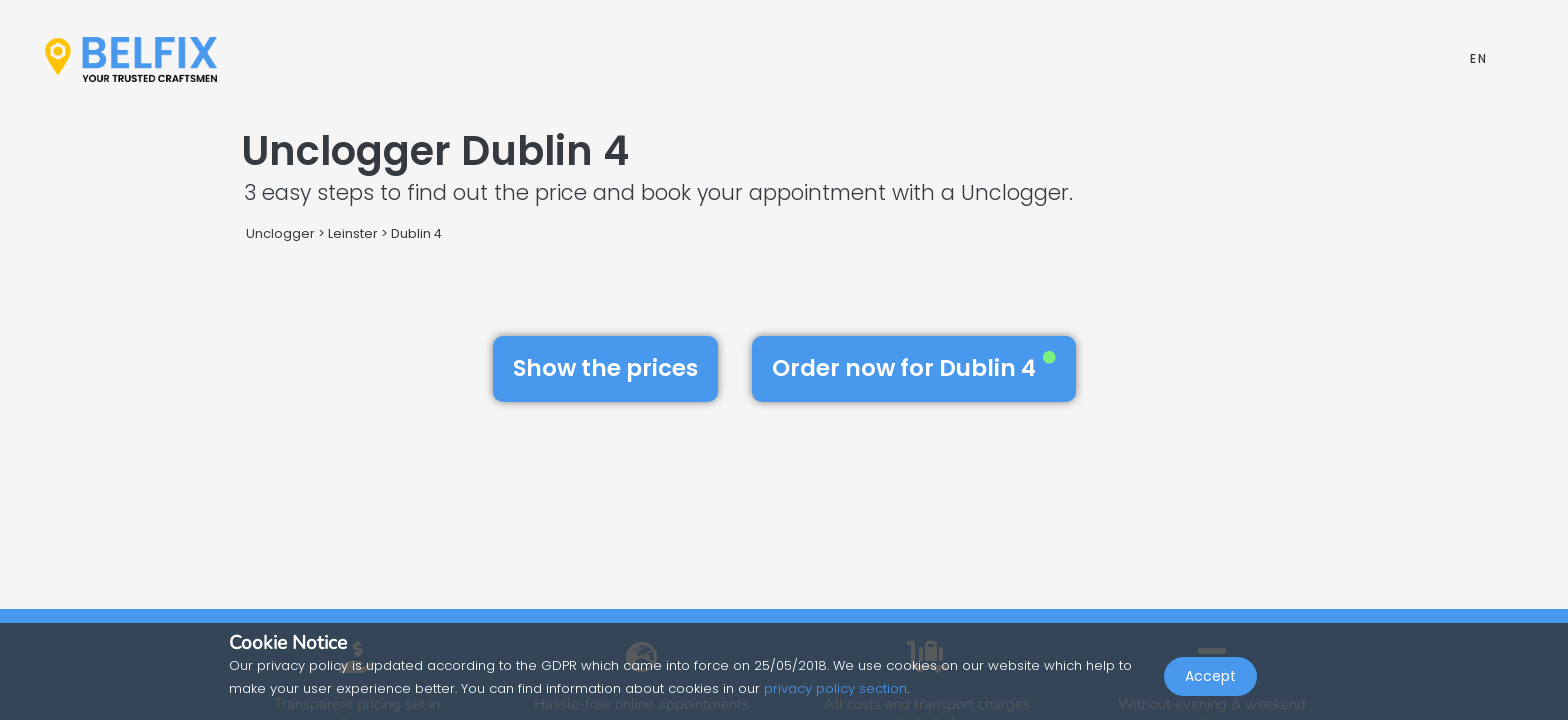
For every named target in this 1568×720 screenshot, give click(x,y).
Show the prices (605, 368)
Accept (1210, 676)
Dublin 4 (416, 233)
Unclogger (280, 233)
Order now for (914, 368)
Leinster (353, 233)
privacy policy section (835, 688)
